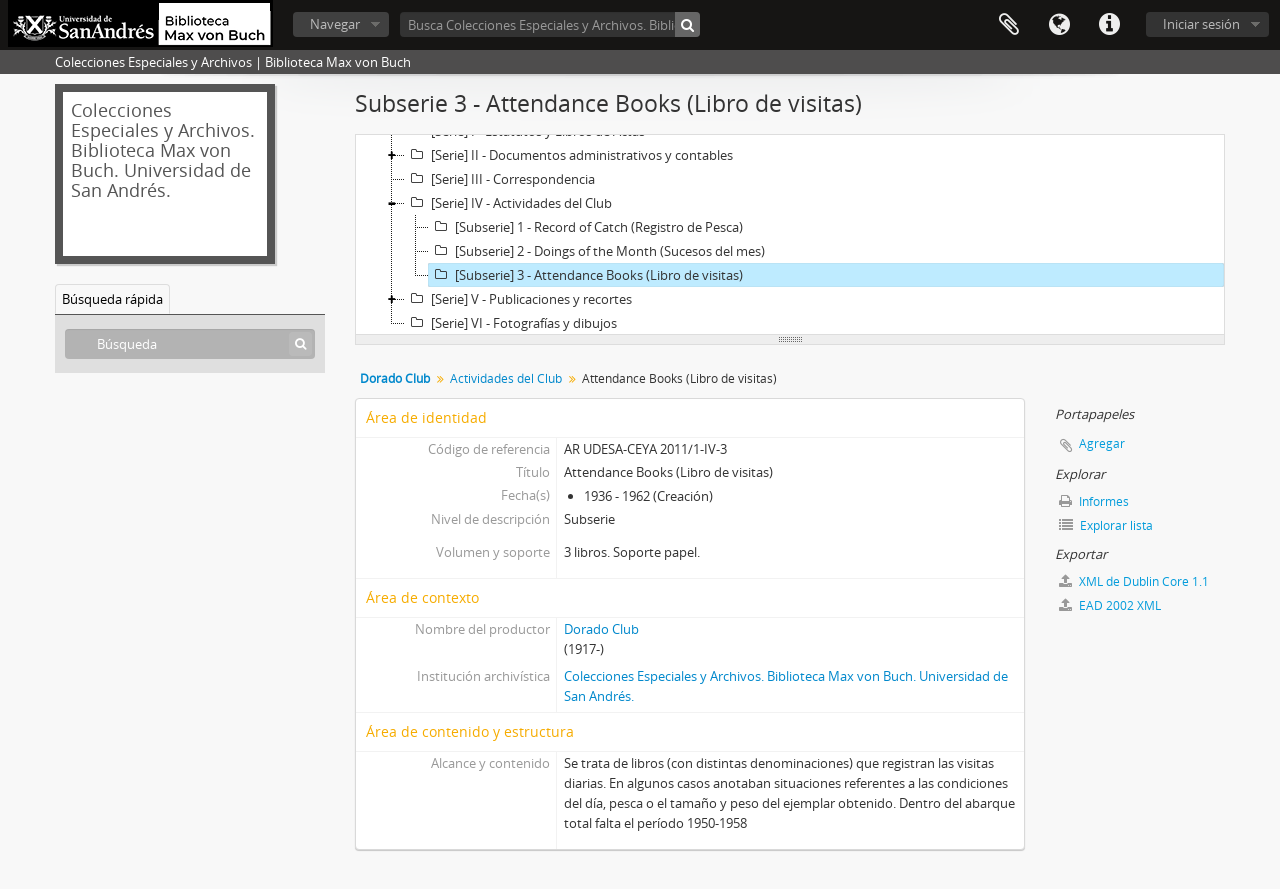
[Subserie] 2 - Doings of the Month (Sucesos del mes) (597, 251)
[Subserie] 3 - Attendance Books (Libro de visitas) (586, 275)
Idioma (1059, 25)
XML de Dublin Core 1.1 (1134, 581)
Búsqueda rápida (112, 299)
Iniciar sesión (1201, 24)
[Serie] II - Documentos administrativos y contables (569, 155)
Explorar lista (1106, 525)
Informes (1094, 501)
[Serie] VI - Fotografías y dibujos (511, 323)
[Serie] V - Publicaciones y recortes (518, 299)
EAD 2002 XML (1110, 605)
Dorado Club (601, 629)
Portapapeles (1009, 25)
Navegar (335, 24)
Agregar (1102, 443)
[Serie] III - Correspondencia (500, 179)
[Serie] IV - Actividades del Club (508, 203)
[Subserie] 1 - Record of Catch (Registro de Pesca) (586, 227)
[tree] (790, 235)
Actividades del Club (506, 378)
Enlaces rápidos (1109, 25)
